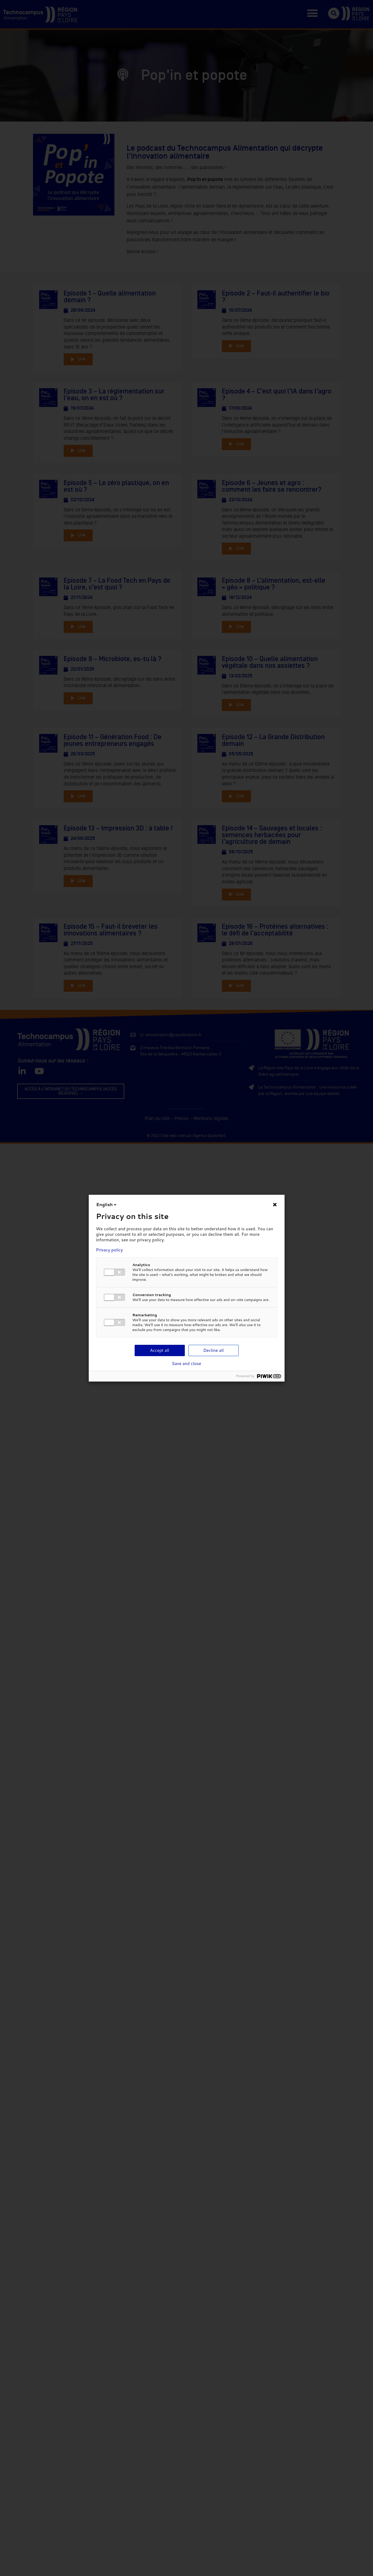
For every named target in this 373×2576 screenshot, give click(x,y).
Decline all (213, 1350)
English (107, 1205)
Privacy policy (109, 1249)
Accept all (159, 1350)
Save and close (186, 1363)
